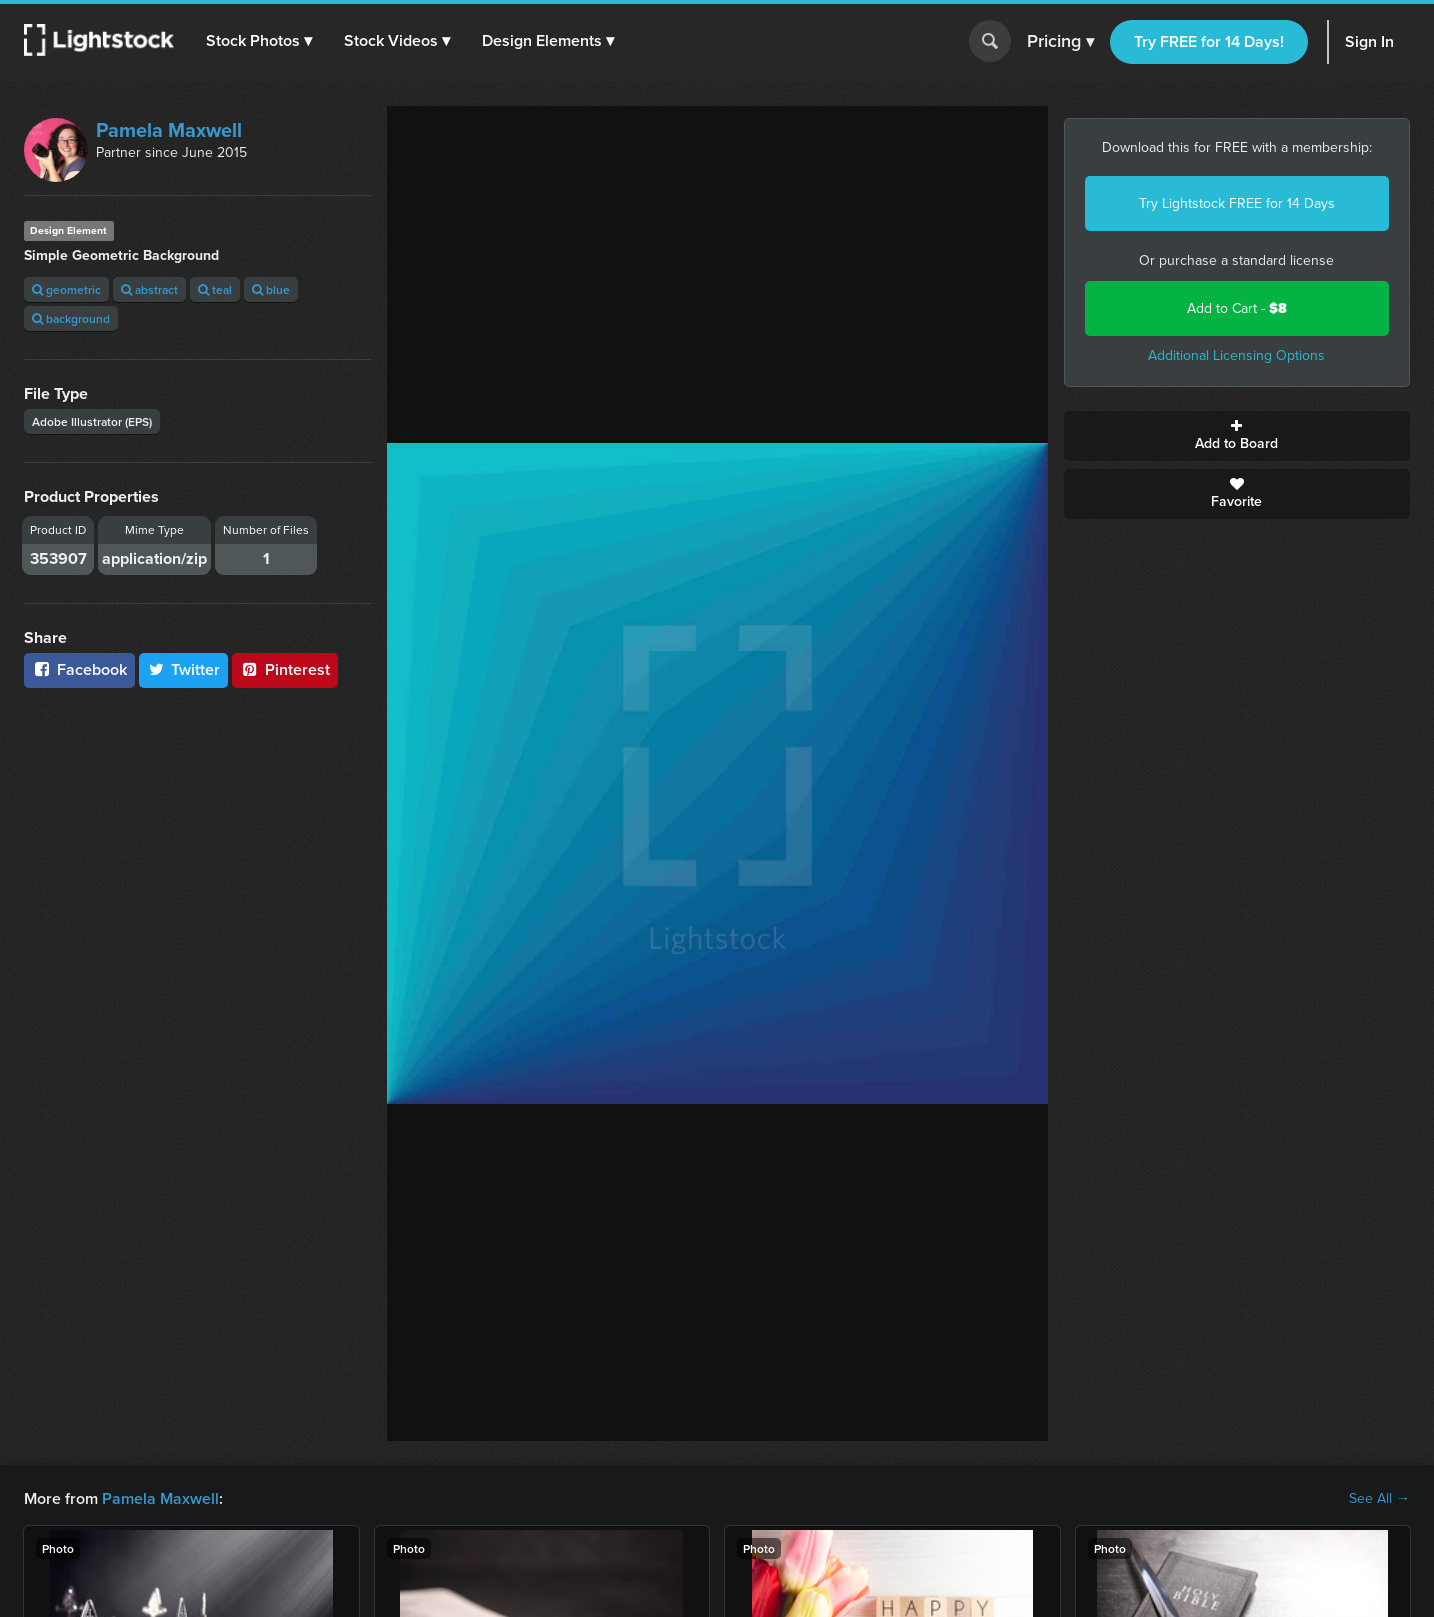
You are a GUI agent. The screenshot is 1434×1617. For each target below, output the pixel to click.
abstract (149, 289)
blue (271, 289)
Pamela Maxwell (169, 130)
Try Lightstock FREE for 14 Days (1237, 203)
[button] (259, 41)
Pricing (1060, 42)
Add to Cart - (1237, 308)
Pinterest (285, 669)
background (71, 318)
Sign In (1369, 41)
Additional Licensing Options (1236, 355)
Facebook (79, 669)
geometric (66, 289)
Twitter (184, 669)
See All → (1379, 1499)
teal (215, 289)
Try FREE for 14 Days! (1209, 41)
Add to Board (1237, 436)
